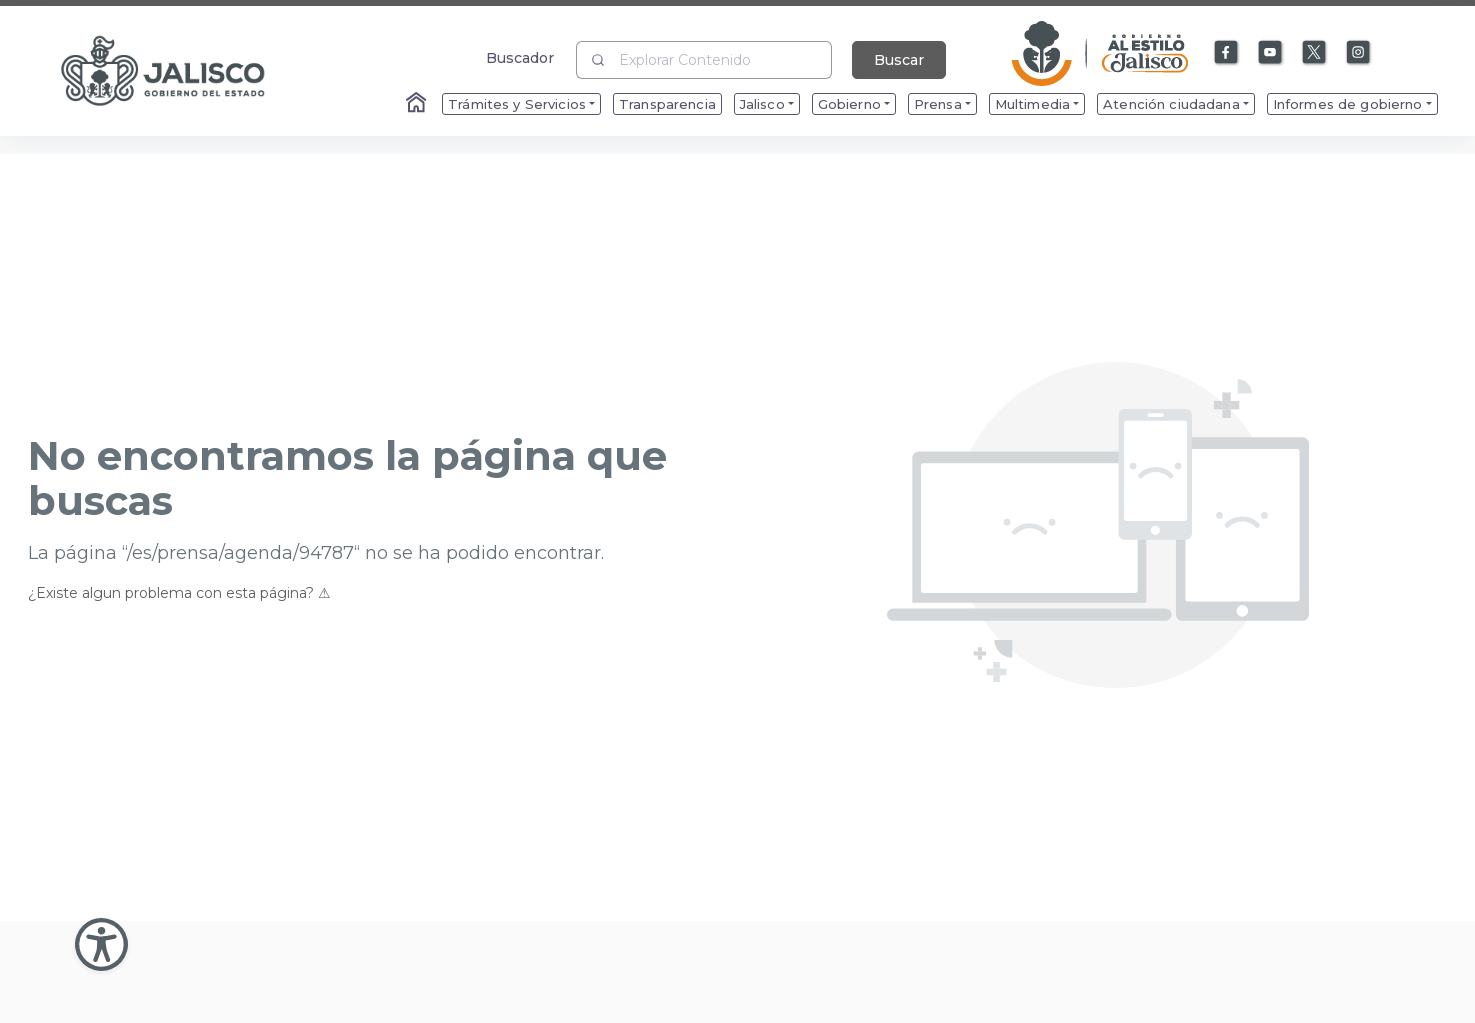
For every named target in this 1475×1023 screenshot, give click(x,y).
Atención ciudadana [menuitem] (1171, 104)
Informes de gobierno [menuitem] (1348, 104)
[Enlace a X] (1315, 53)
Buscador (520, 57)
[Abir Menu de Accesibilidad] (101, 944)
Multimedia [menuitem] (1032, 104)
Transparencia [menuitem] (667, 104)
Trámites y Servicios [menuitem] (517, 104)
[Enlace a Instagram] (1359, 53)
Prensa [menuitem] (938, 104)
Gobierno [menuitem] (849, 104)
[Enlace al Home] (418, 104)
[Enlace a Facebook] (1227, 53)
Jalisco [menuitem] (762, 104)
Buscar (899, 60)
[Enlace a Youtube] (1271, 53)
